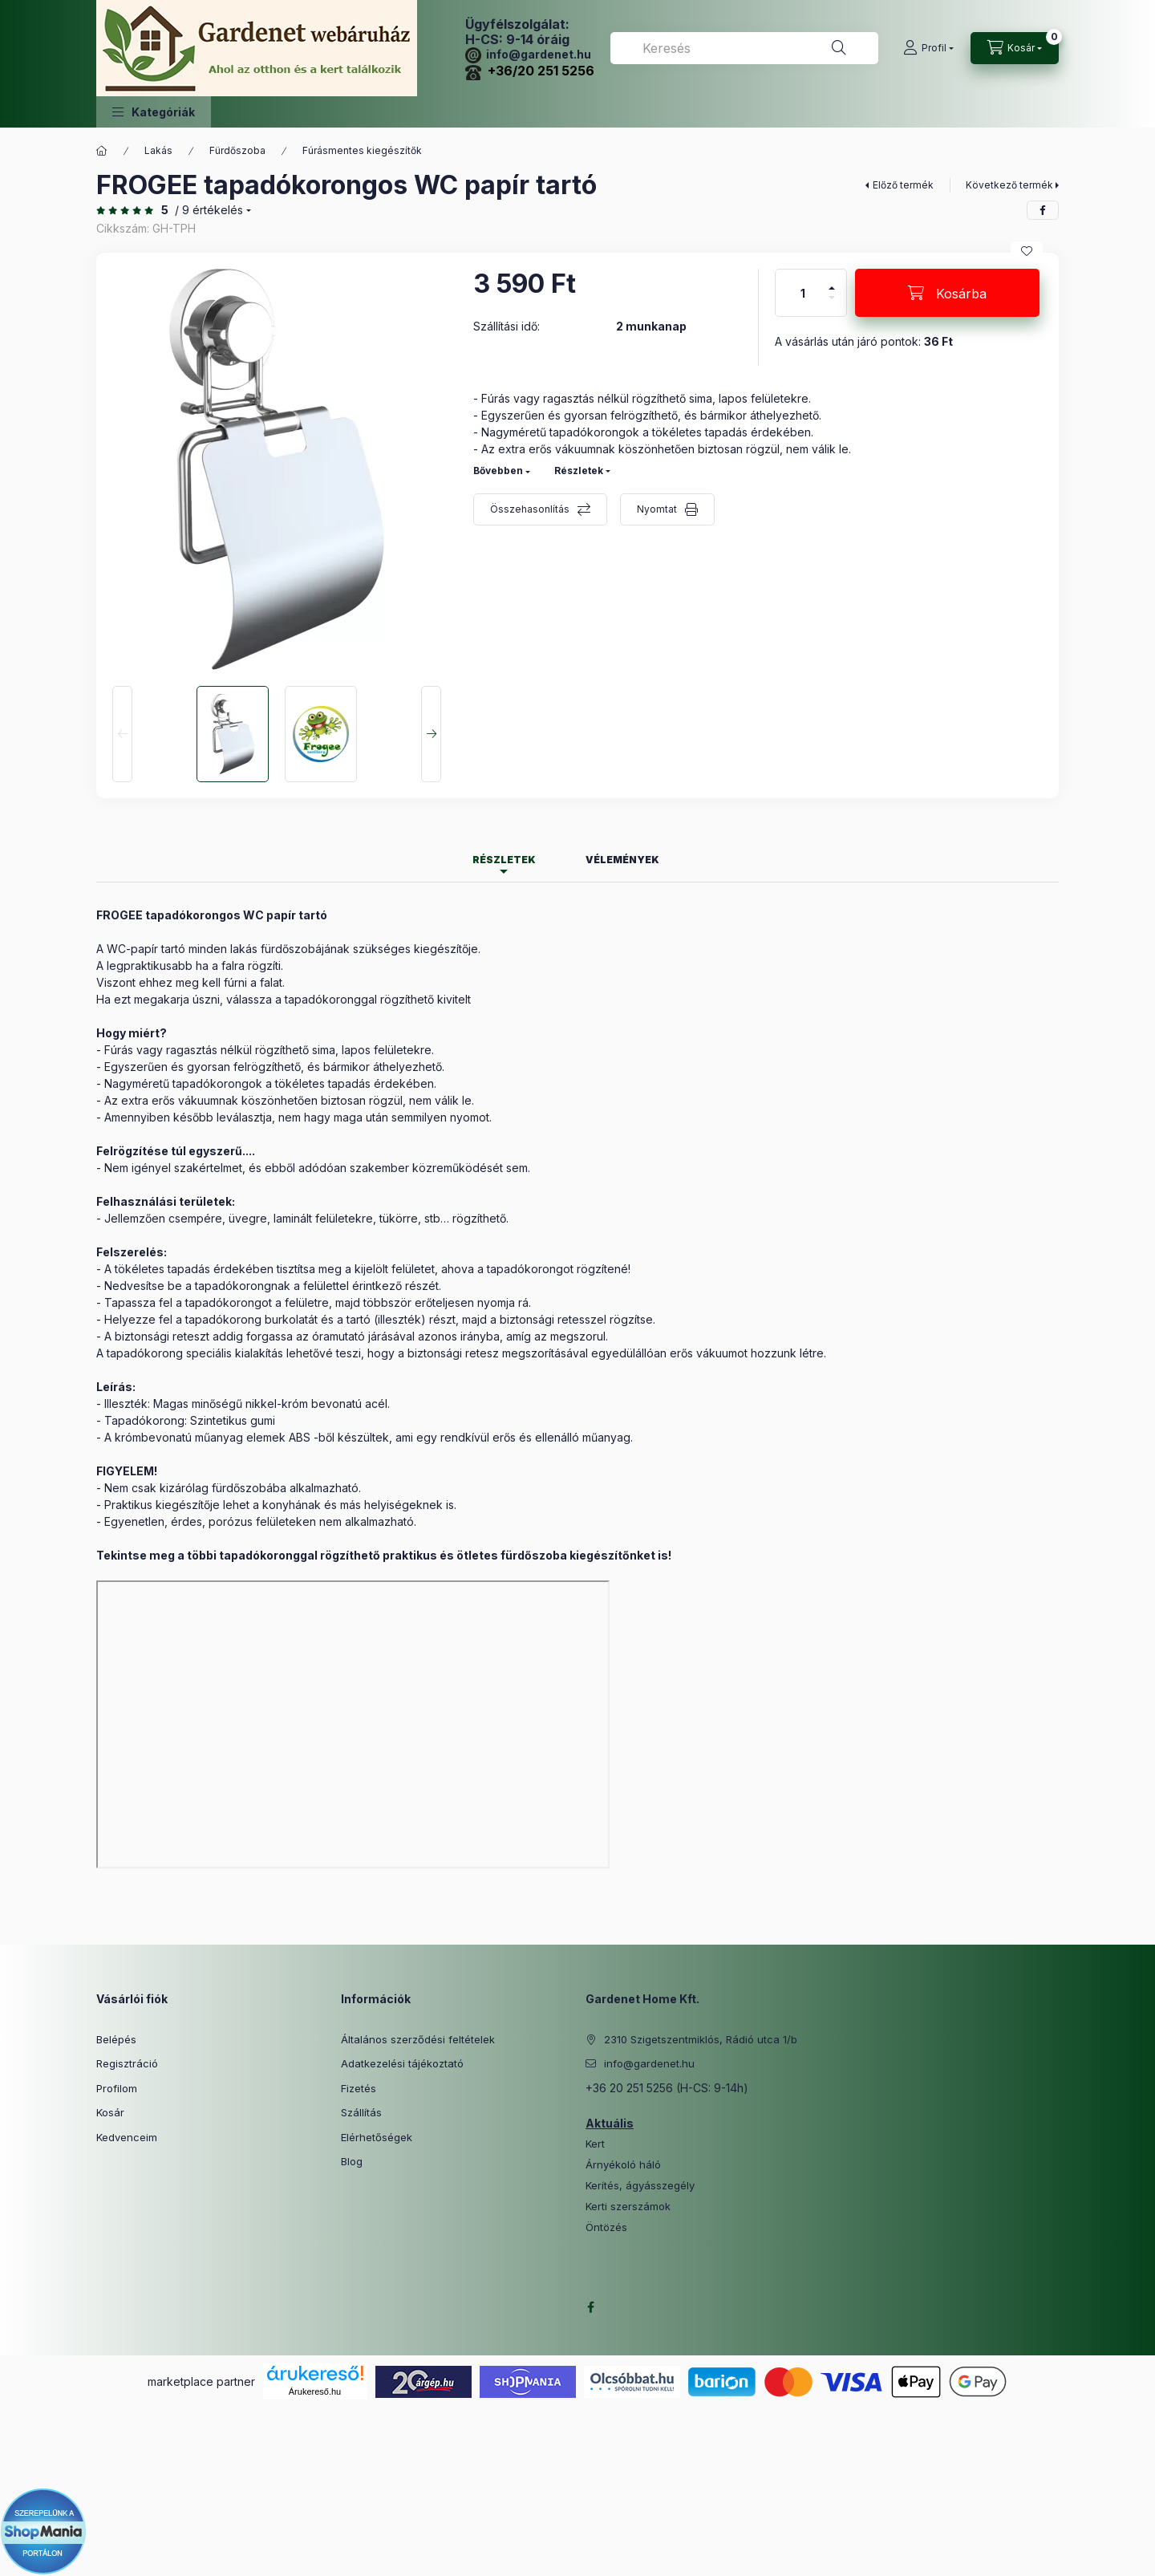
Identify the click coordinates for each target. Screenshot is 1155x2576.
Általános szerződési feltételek (418, 2039)
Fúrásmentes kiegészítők (362, 150)
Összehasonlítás (529, 509)
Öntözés (606, 2227)
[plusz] (831, 281)
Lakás (158, 150)
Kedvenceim (126, 2137)
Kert (595, 2144)
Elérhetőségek (376, 2137)
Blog (352, 2161)
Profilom (116, 2088)
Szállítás (361, 2112)
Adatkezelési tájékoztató (402, 2063)
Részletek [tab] (504, 860)
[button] (153, 112)
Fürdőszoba (237, 150)
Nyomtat (657, 509)
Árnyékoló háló (623, 2165)
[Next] (431, 734)
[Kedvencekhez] (1027, 251)
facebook (590, 2307)
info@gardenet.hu (528, 54)
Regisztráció (127, 2063)
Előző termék (903, 185)
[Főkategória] (101, 151)
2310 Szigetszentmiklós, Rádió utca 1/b (700, 2039)
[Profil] (928, 48)
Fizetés (358, 2088)
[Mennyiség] (802, 293)
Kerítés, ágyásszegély (640, 2186)
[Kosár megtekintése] (1015, 48)
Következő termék (1009, 185)
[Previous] (122, 734)
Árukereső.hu (315, 2391)
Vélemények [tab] (622, 860)
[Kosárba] (947, 293)
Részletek (578, 470)
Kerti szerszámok (628, 2207)
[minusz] (831, 304)
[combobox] (744, 48)
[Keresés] (839, 48)
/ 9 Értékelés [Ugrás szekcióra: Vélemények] (209, 210)
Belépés (116, 2039)
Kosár (110, 2112)
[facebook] (1043, 210)
